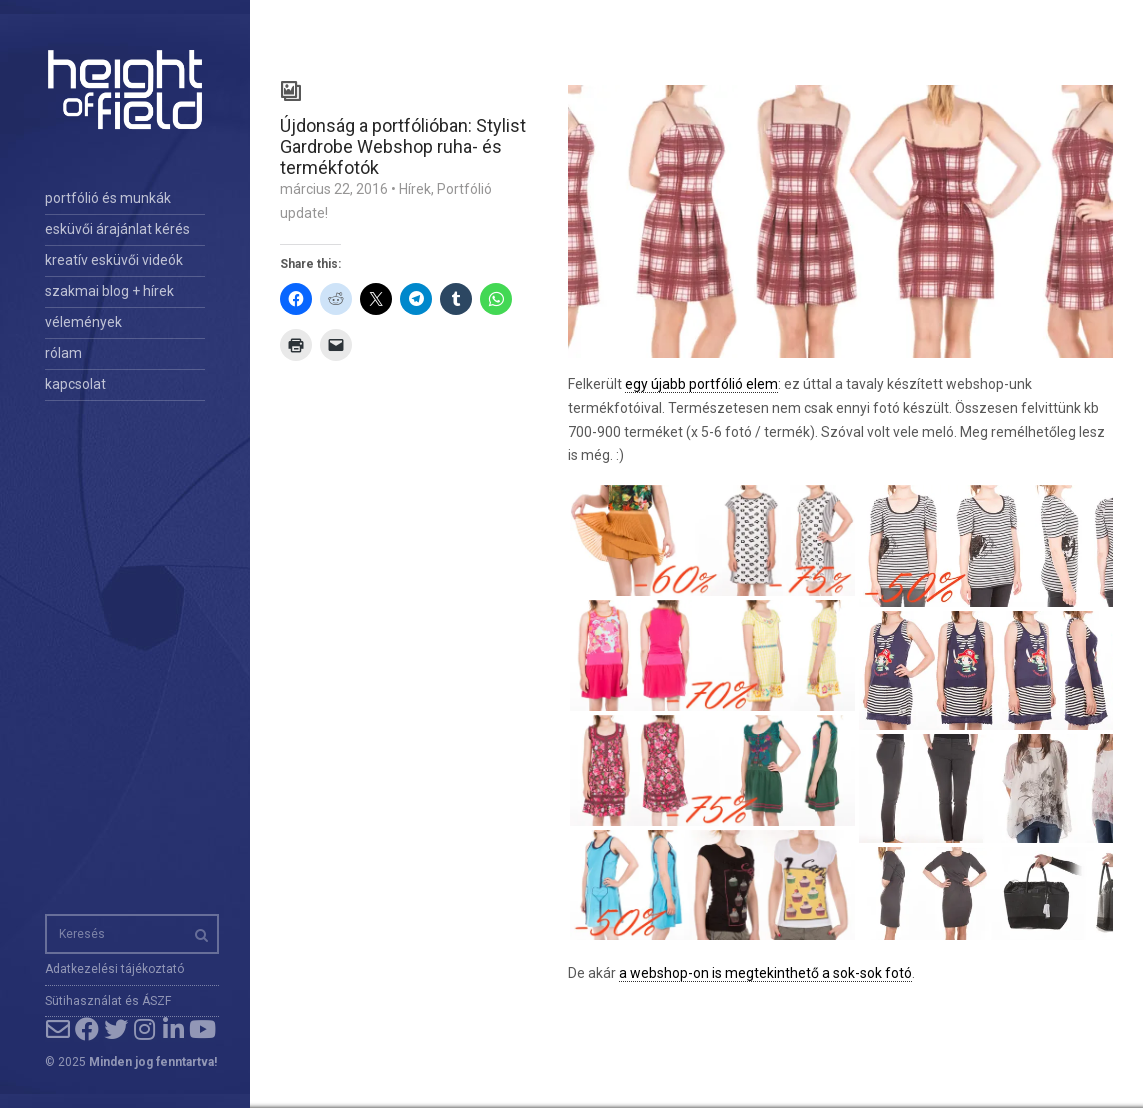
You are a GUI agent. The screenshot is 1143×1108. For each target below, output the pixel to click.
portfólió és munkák (108, 198)
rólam (63, 353)
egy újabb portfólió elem (701, 384)
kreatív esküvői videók (114, 260)
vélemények (83, 322)
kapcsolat (75, 384)
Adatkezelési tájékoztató (114, 969)
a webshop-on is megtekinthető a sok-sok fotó (765, 973)
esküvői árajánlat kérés (117, 229)
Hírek (415, 189)
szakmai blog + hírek (109, 291)
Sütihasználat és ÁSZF (108, 1001)
